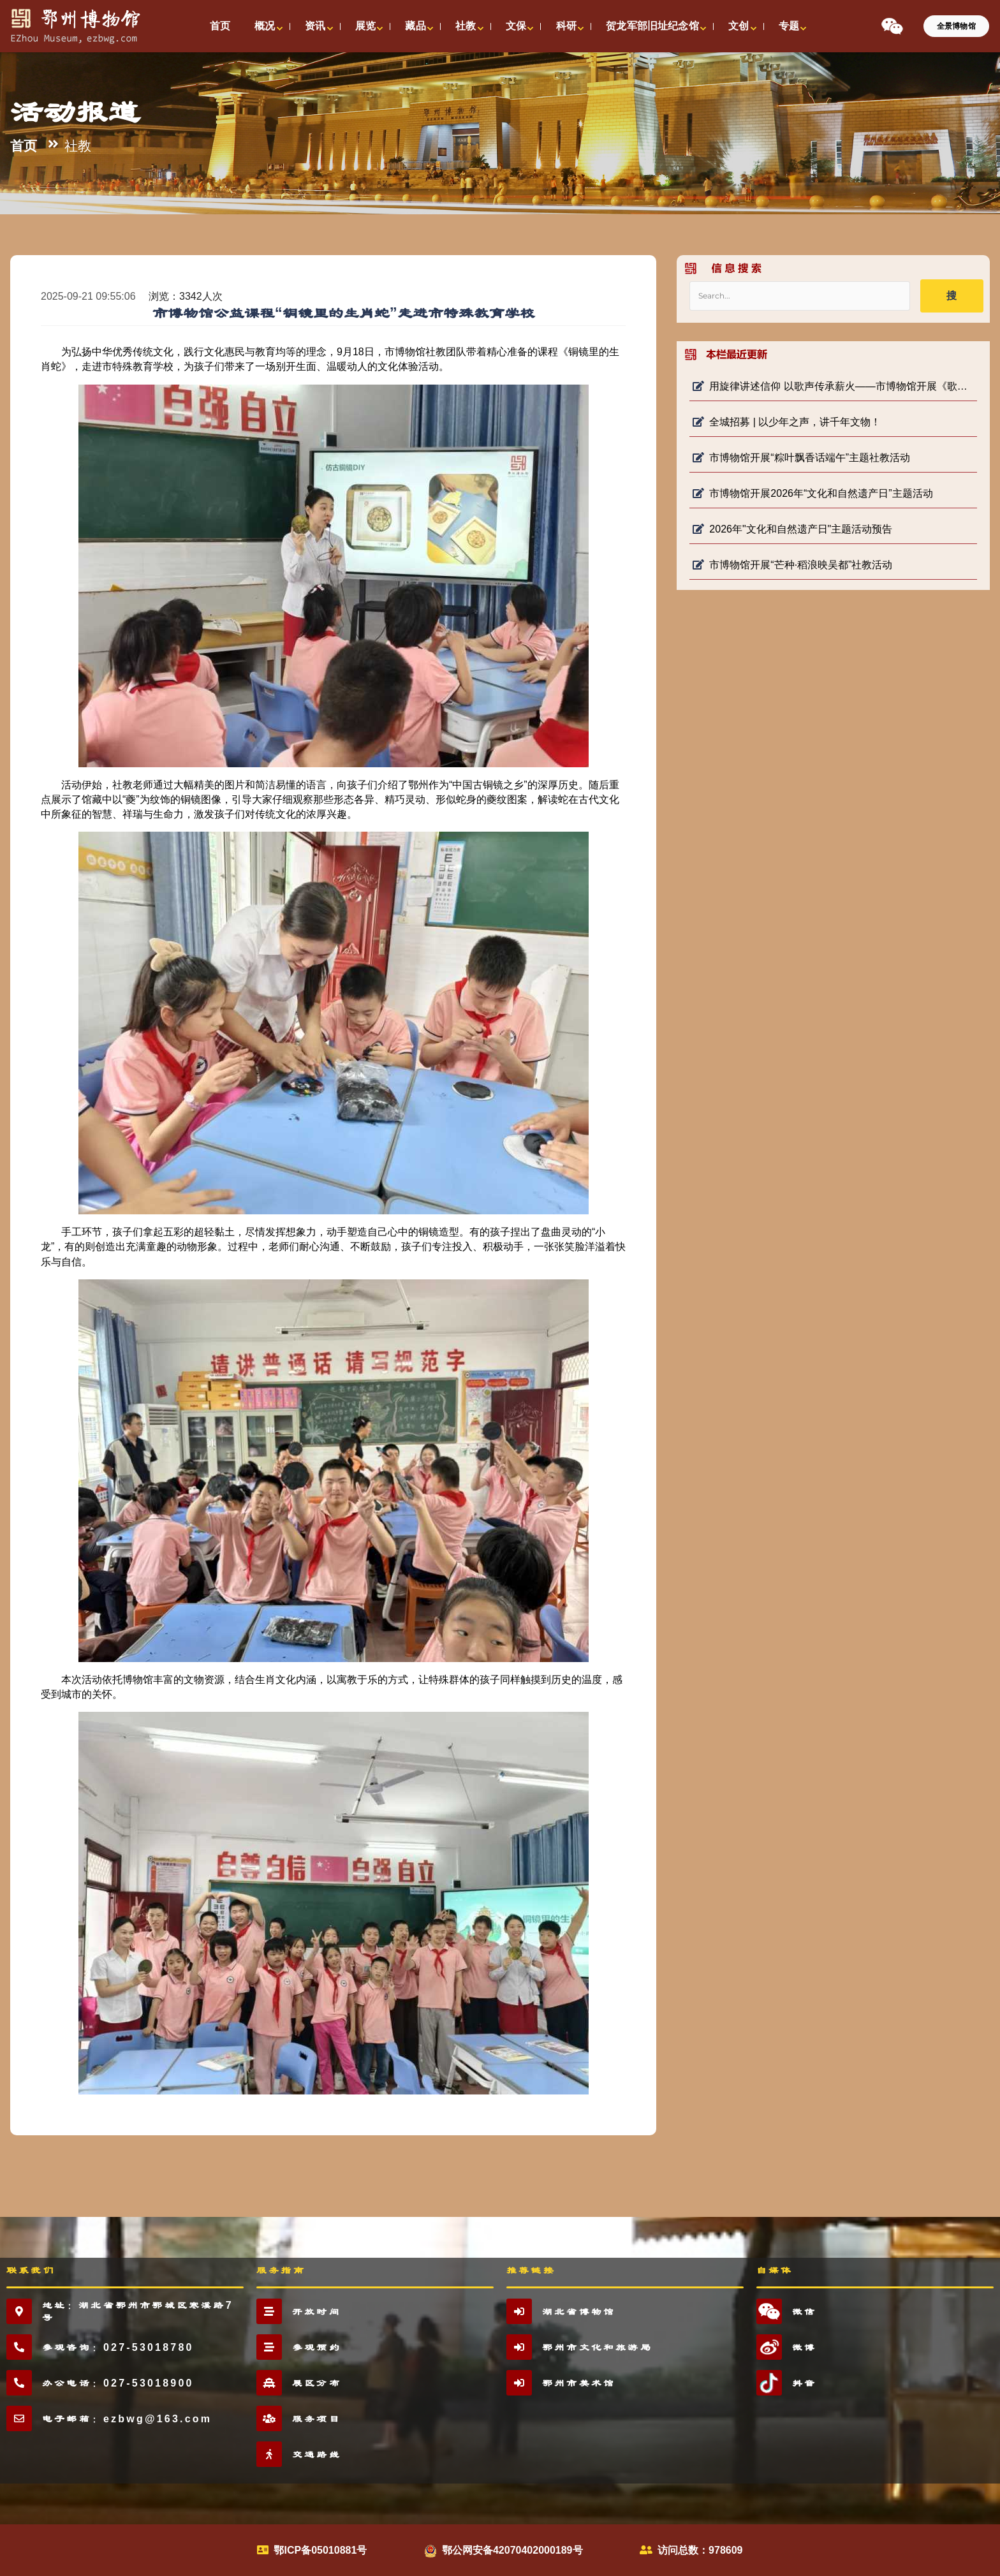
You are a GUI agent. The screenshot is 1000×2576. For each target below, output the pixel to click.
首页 (23, 146)
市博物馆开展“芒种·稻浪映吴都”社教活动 (792, 564)
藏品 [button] (415, 26)
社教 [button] (465, 26)
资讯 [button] (315, 26)
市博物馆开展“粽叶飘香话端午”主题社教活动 (801, 457)
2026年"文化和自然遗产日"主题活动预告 (792, 529)
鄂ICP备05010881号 (320, 2550)
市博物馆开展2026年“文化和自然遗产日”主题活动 (812, 493)
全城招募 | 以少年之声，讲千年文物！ (787, 421)
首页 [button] (220, 26)
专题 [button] (789, 26)
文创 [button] (738, 26)
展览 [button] (365, 26)
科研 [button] (566, 26)
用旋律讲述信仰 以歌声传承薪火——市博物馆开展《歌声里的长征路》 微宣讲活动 (833, 386)
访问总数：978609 (700, 2550)
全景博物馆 (956, 26)
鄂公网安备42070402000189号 (512, 2550)
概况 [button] (264, 26)
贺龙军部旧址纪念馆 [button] (652, 26)
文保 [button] (516, 26)
